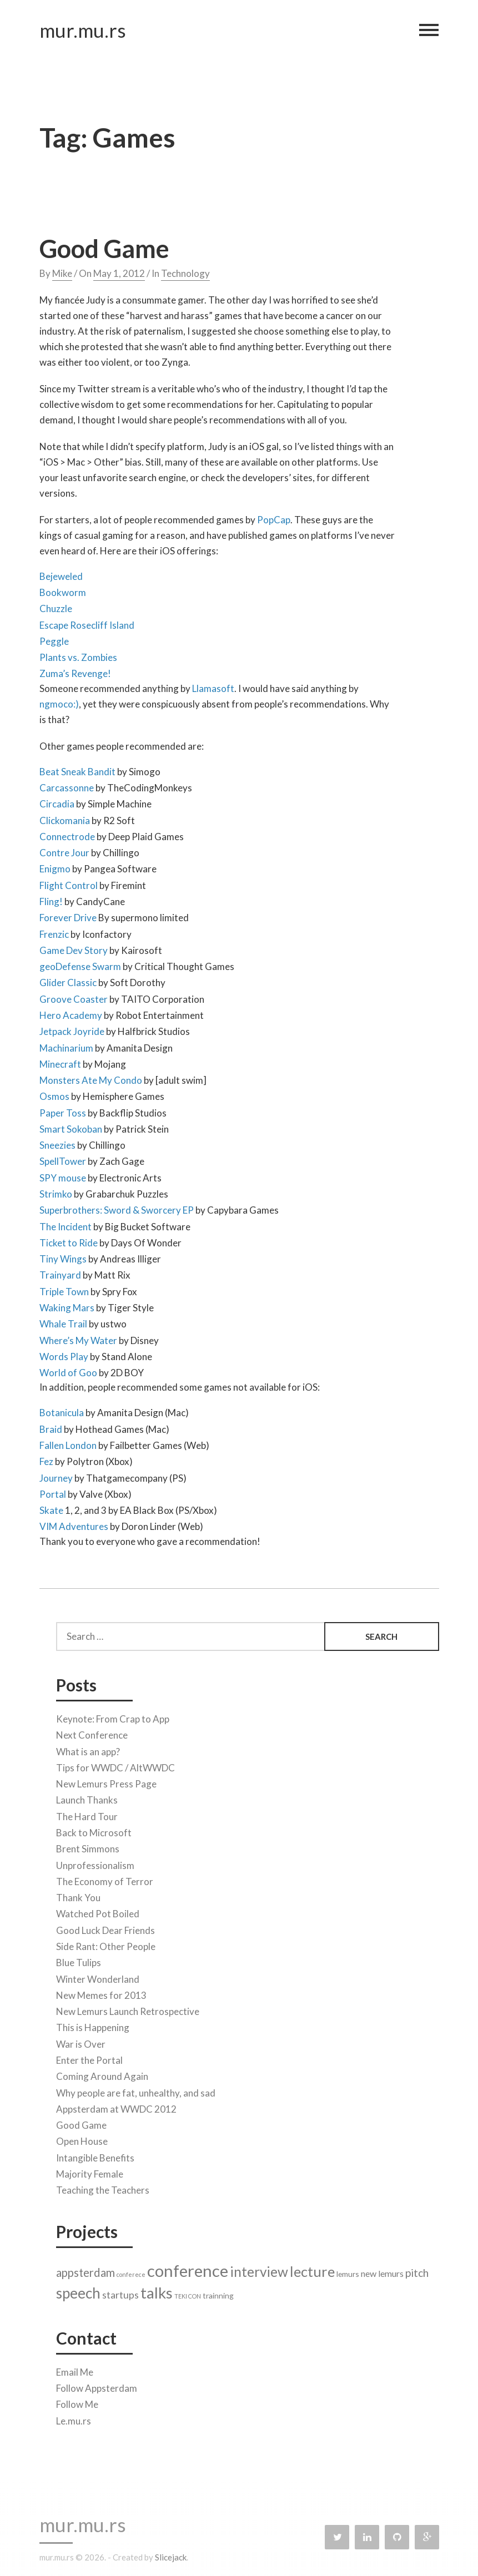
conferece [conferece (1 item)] (131, 2271)
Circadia (56, 801)
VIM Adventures (73, 1524)
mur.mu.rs (82, 32)
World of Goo (68, 1370)
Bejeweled (61, 573)
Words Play (63, 1354)
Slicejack (171, 2557)
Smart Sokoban (70, 1126)
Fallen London (68, 1442)
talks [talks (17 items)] (156, 2290)
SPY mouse (62, 1175)
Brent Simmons (87, 1846)
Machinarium (66, 1045)
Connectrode (67, 834)
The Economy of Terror (104, 1879)
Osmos (54, 1094)
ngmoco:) (59, 701)
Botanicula (61, 1410)
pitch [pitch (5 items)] (417, 2270)
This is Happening (92, 2025)
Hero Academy (70, 1012)
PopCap (273, 517)
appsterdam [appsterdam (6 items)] (85, 2269)
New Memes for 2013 (101, 1992)
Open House (82, 2139)
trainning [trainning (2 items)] (218, 2293)
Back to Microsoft (94, 1830)
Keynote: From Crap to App (112, 1717)
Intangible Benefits (95, 2155)
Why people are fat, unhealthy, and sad (135, 2090)
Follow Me (77, 2402)
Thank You (78, 1895)
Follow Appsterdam (96, 2386)
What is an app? (88, 1749)
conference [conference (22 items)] (187, 2267)
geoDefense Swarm (80, 964)
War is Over (80, 2041)
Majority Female (89, 2171)
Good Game (104, 246)
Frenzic (54, 931)
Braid (50, 1426)
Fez (46, 1459)
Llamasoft (213, 685)
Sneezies (57, 1143)
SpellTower (62, 1159)
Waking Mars (66, 1305)
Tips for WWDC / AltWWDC (115, 1765)
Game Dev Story (73, 947)
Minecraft (60, 1061)
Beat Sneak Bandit (77, 769)
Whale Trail (63, 1321)
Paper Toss (62, 1110)
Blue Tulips (78, 1960)
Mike (62, 270)
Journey (56, 1475)
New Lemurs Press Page (106, 1781)
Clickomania (64, 818)
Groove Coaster (73, 996)
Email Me (74, 2369)
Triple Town (64, 1289)
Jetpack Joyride (71, 1029)
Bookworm (62, 589)
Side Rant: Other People (105, 1943)
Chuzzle (55, 606)
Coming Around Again (102, 2074)
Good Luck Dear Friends (105, 1927)
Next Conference (92, 1733)
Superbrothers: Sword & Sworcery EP (116, 1208)
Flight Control (68, 882)
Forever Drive (68, 915)
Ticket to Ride (69, 1240)
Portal (52, 1491)
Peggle (54, 638)
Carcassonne (66, 785)
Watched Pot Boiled (97, 1911)
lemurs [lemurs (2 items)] (347, 2271)
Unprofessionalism (95, 1862)
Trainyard (60, 1273)
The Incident (65, 1224)
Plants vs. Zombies (78, 655)
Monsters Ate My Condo (90, 1078)
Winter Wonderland (97, 1976)
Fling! (51, 899)
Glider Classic (68, 980)
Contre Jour (64, 850)
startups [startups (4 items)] (120, 2293)
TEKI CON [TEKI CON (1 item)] (187, 2293)
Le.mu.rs (73, 2418)
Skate (51, 1508)
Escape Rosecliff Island (86, 622)
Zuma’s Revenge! (75, 671)
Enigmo (55, 866)
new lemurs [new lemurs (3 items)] (382, 2270)
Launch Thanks (87, 1798)
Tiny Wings (63, 1256)
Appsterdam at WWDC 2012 (116, 2106)
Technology (185, 270)
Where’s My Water (78, 1337)
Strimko (55, 1191)
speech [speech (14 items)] (78, 2291)
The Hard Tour (87, 1814)
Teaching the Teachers (102, 2188)
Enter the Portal (89, 2057)
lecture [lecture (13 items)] (312, 2268)
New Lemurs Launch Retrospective (127, 2009)
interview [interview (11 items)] (259, 2269)
